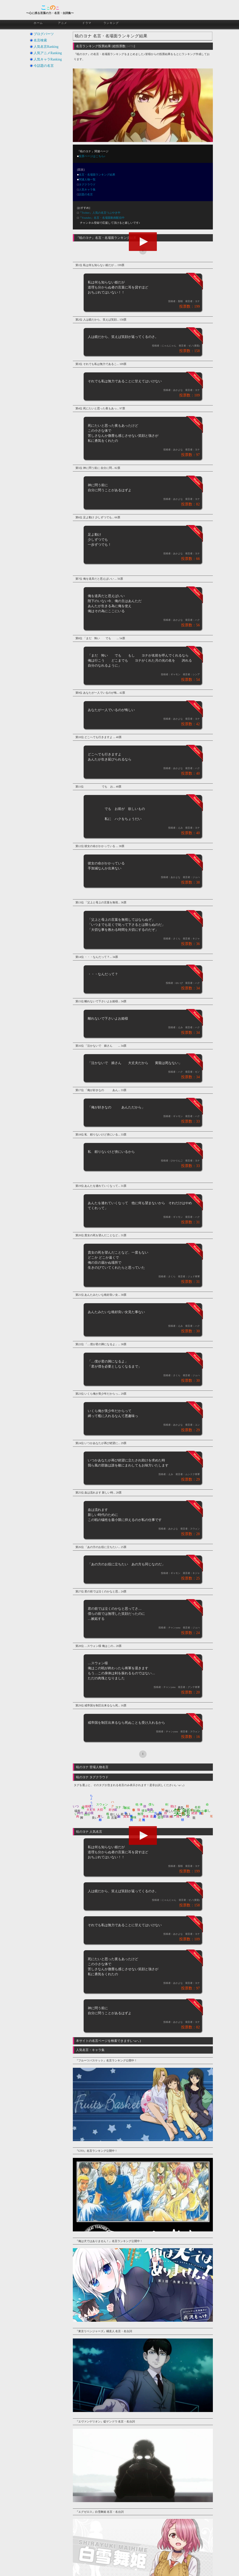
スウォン (102, 1804)
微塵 (150, 1809)
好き (112, 1809)
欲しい (114, 1814)
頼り (183, 1817)
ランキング (111, 22)
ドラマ (86, 22)
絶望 (194, 1813)
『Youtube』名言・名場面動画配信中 (102, 217)
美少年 (202, 1811)
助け (173, 1806)
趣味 (133, 1817)
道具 (153, 1816)
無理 (140, 1814)
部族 (166, 1816)
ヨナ (118, 1807)
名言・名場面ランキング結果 (97, 174)
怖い (163, 1807)
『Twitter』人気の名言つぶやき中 (99, 212)
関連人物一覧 (87, 179)
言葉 (114, 1817)
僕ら (151, 1804)
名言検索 (40, 40)
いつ (76, 1806)
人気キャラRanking (48, 59)
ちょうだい (91, 1800)
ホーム (38, 22)
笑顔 (181, 1812)
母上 (128, 1814)
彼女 (145, 1810)
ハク (113, 1802)
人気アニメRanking (48, 53)
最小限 (89, 1813)
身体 (146, 1816)
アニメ (62, 22)
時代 (80, 1813)
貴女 (126, 1816)
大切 (100, 1809)
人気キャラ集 (87, 189)
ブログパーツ (44, 34)
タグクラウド (87, 184)
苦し (101, 1816)
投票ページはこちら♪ (92, 156)
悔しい (169, 1811)
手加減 (194, 1810)
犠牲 (159, 1814)
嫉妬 (127, 1807)
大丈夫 (90, 1809)
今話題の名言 (44, 66)
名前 (198, 1807)
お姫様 (86, 1806)
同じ (187, 1804)
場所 (77, 1811)
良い (95, 1817)
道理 (160, 1817)
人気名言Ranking (46, 47)
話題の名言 (86, 194)
